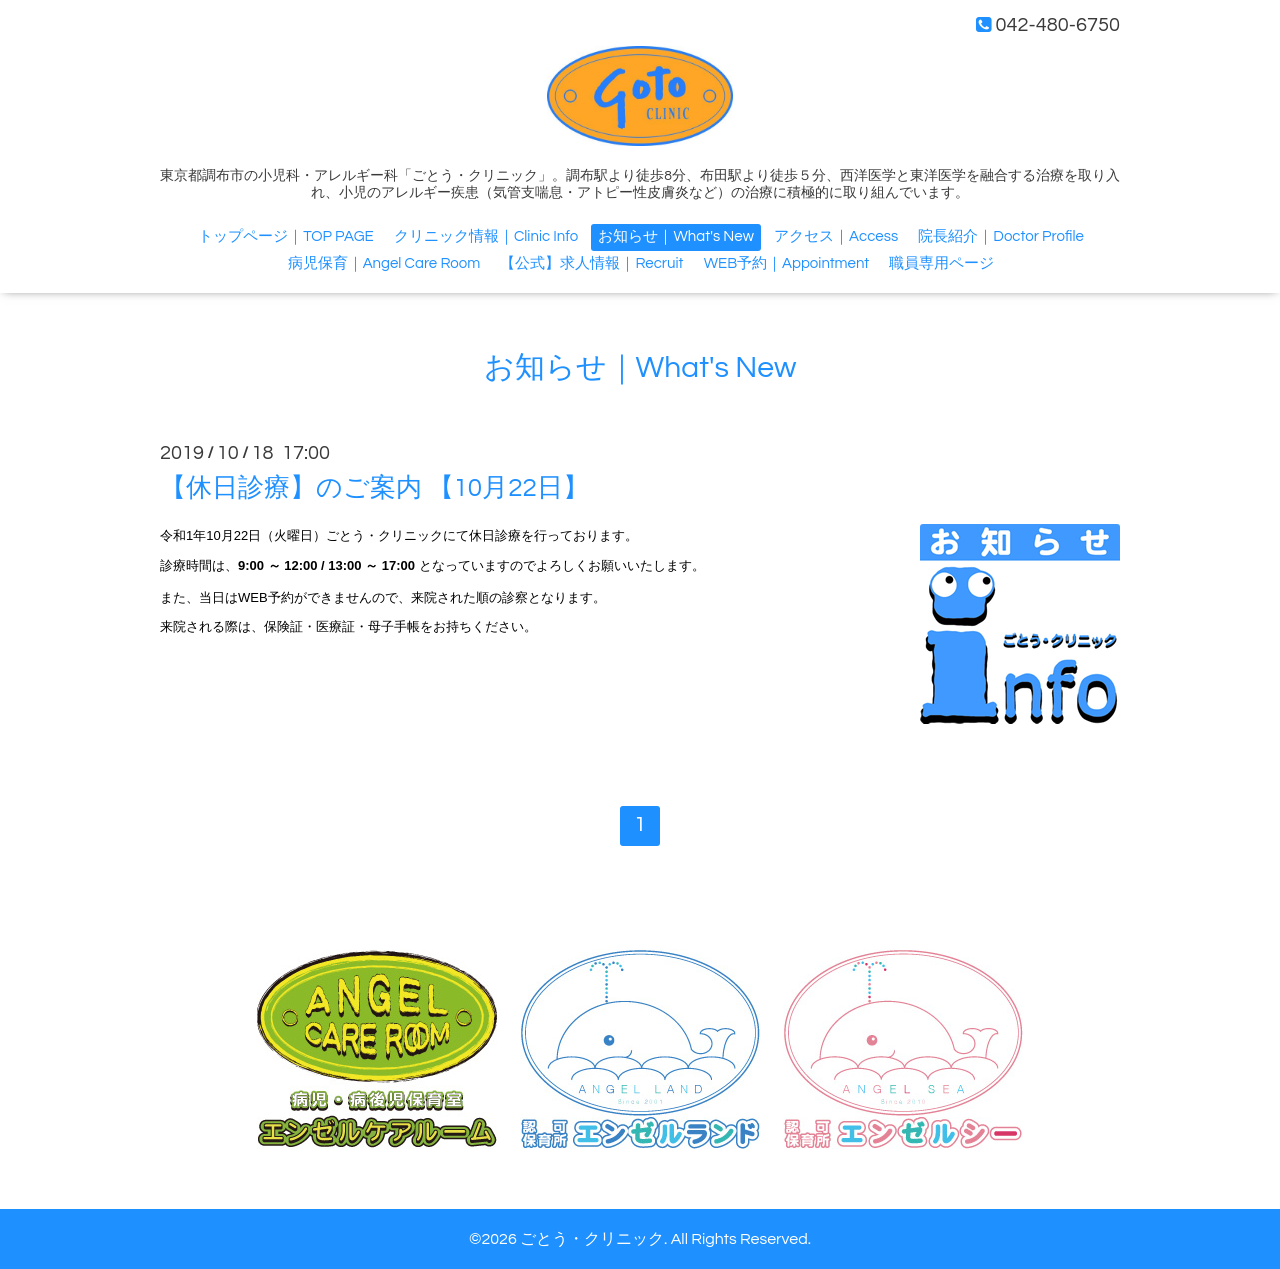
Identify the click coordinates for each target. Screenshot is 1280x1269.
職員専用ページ (941, 263)
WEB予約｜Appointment (787, 263)
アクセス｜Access (836, 236)
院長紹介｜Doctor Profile (1000, 236)
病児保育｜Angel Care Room (384, 263)
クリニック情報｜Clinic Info (486, 236)
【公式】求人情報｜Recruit (591, 263)
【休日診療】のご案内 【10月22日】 (374, 488)
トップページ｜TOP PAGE (286, 236)
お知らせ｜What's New (675, 236)
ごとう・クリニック (592, 1239)
